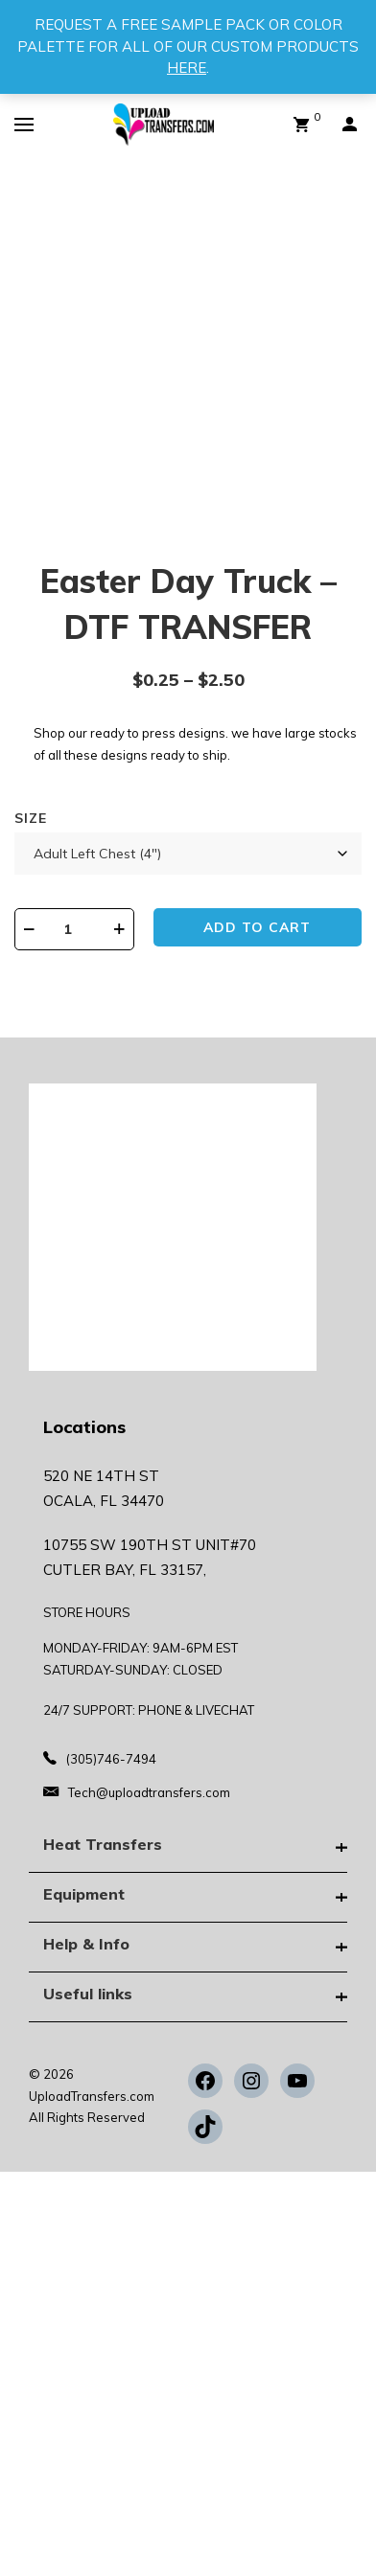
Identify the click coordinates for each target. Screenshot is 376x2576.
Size (30, 818)
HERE (186, 67)
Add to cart (257, 927)
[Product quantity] (74, 929)
